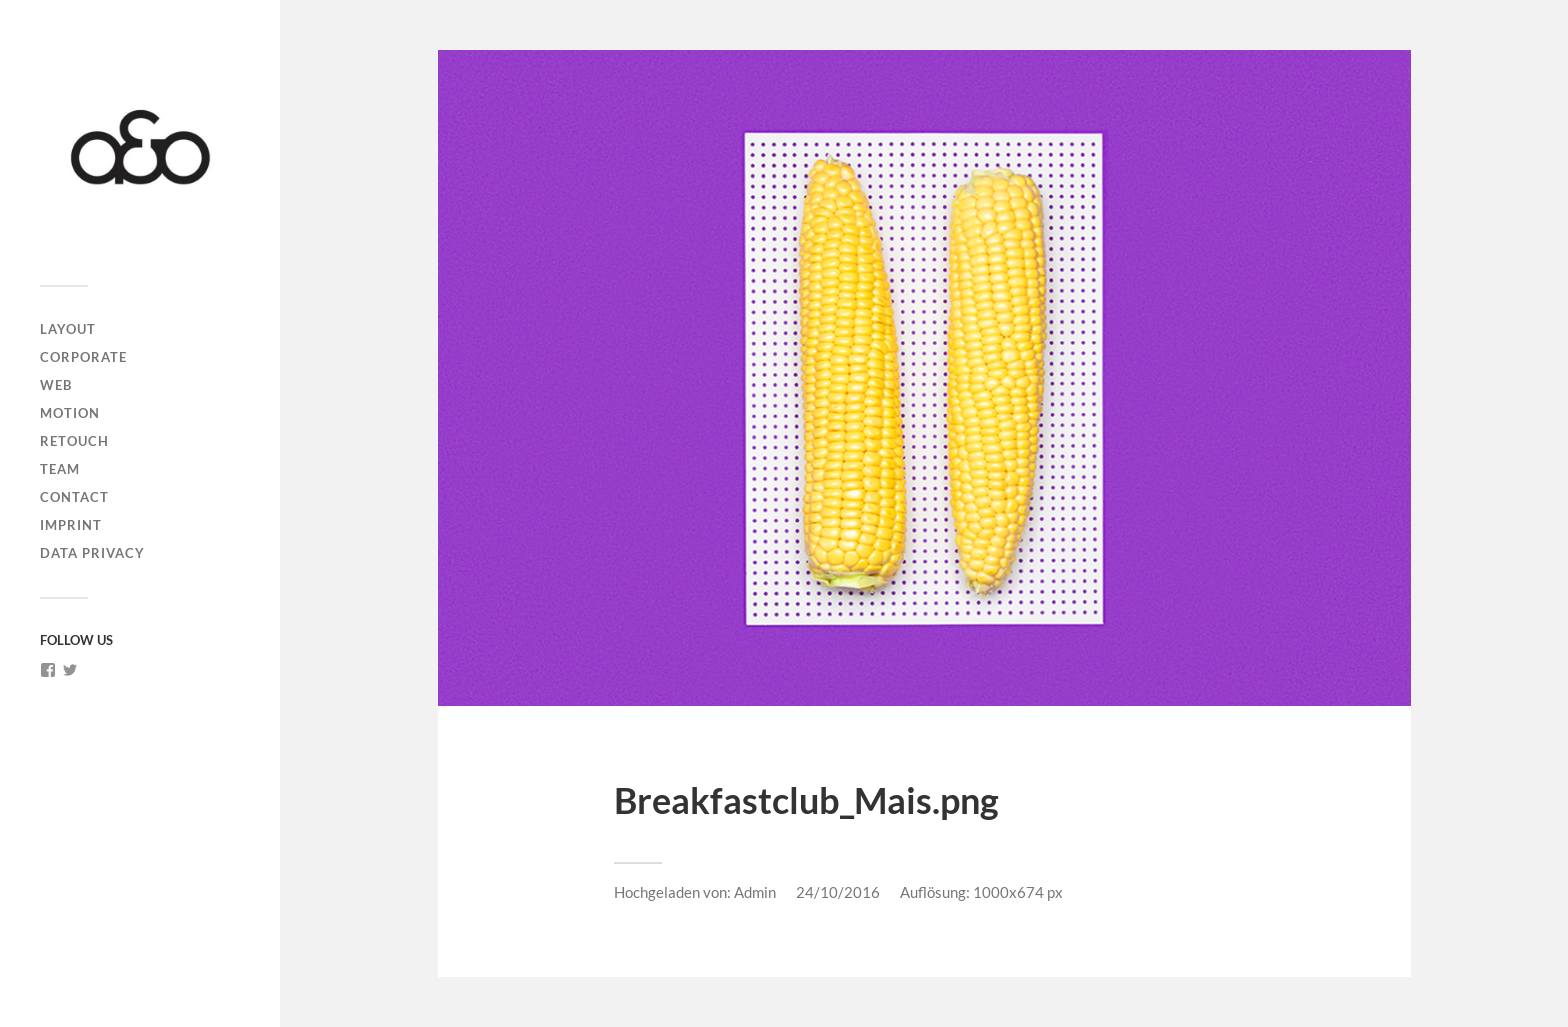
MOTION (70, 413)
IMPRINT (71, 525)
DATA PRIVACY (92, 553)
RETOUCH (74, 441)
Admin (755, 892)
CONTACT (74, 497)
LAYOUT (68, 329)
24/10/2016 (838, 892)
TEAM (60, 469)
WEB (56, 385)
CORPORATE (83, 357)
